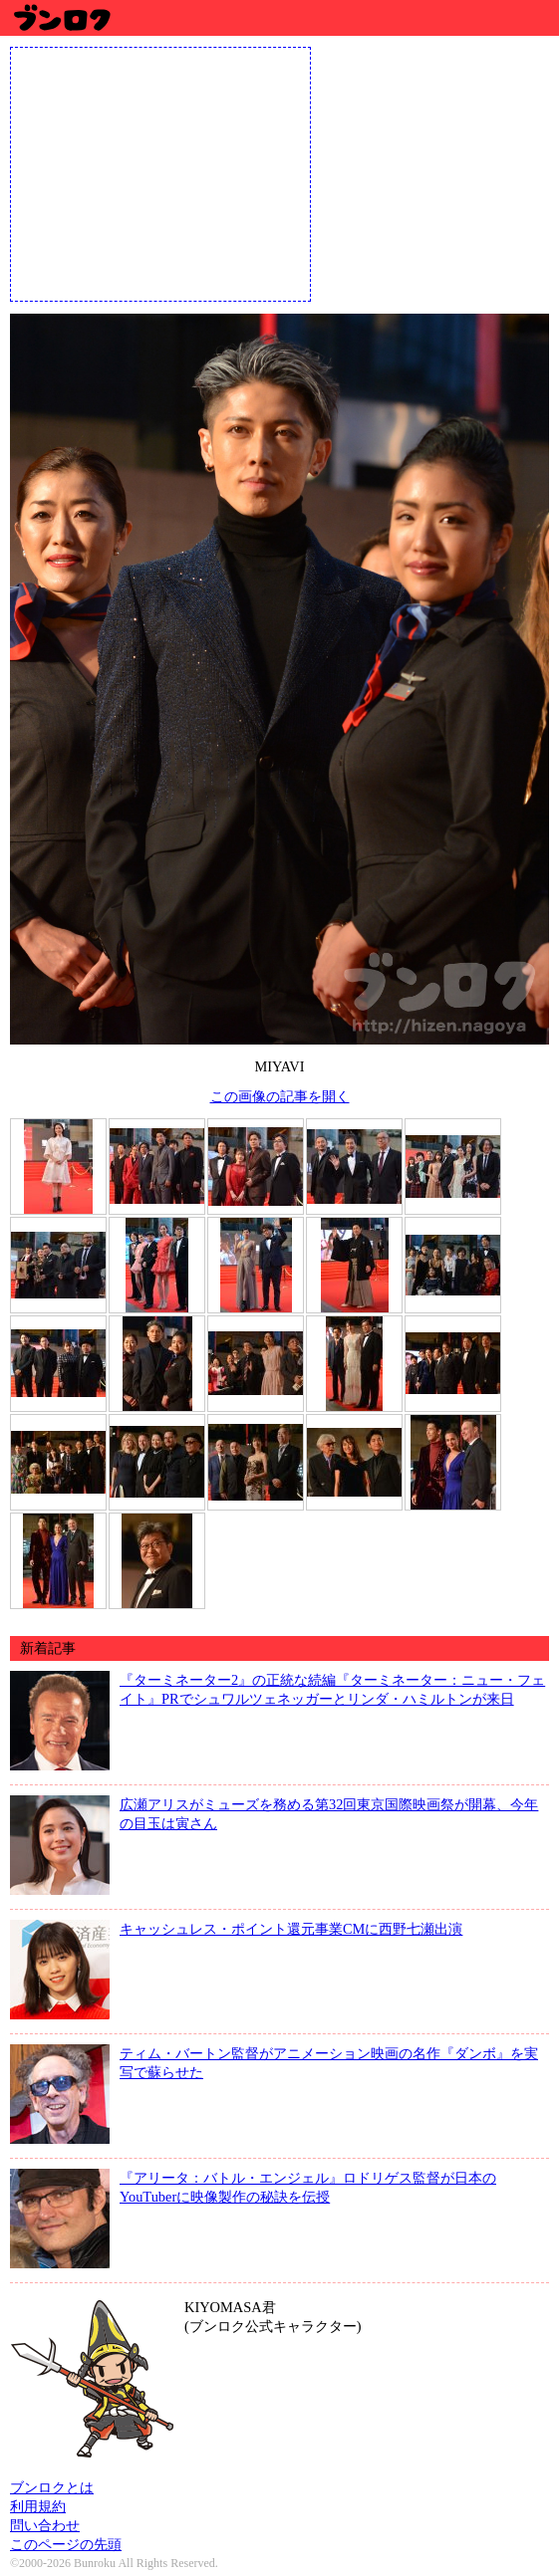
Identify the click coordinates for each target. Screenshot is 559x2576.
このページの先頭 (66, 2544)
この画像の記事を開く (280, 1096)
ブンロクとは (52, 2487)
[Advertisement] (160, 172)
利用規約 (38, 2506)
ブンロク (61, 17)
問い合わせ (45, 2525)
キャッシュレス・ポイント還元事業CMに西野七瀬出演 (291, 1929)
